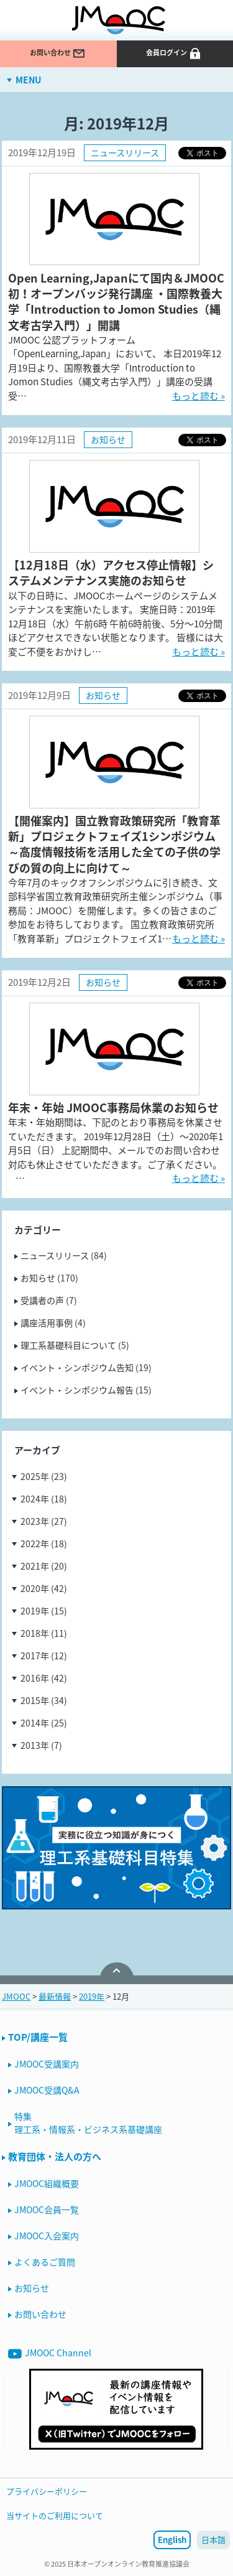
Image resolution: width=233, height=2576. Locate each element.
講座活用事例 (47, 1322)
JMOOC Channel (49, 2353)
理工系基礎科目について (68, 1345)
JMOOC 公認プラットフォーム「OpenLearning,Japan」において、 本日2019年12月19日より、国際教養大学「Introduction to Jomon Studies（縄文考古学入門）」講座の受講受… (114, 368)
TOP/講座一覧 (38, 2037)
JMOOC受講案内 (46, 2064)
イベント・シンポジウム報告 (77, 1390)
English (172, 2540)
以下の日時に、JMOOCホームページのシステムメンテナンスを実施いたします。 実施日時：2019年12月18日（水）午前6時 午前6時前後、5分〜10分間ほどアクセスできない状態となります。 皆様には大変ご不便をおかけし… (115, 623)
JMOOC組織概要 (46, 2183)
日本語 (213, 2540)
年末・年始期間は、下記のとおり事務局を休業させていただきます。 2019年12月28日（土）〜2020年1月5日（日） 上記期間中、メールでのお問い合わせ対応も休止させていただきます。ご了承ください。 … (115, 1150)
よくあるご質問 (44, 2261)
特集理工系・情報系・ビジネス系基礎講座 (88, 2122)
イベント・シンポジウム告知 (77, 1367)
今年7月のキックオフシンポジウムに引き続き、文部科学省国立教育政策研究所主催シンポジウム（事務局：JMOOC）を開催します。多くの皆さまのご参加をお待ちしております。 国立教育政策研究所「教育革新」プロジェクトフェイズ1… (115, 910)
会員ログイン (174, 54)
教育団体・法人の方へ (54, 2156)
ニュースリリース (125, 152)
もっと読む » (198, 396)
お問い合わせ (58, 54)
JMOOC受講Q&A (47, 2090)
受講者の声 (42, 1300)
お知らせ (108, 439)
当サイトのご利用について (54, 2515)
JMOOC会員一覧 (46, 2209)
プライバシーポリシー (46, 2491)
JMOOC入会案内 (46, 2235)
